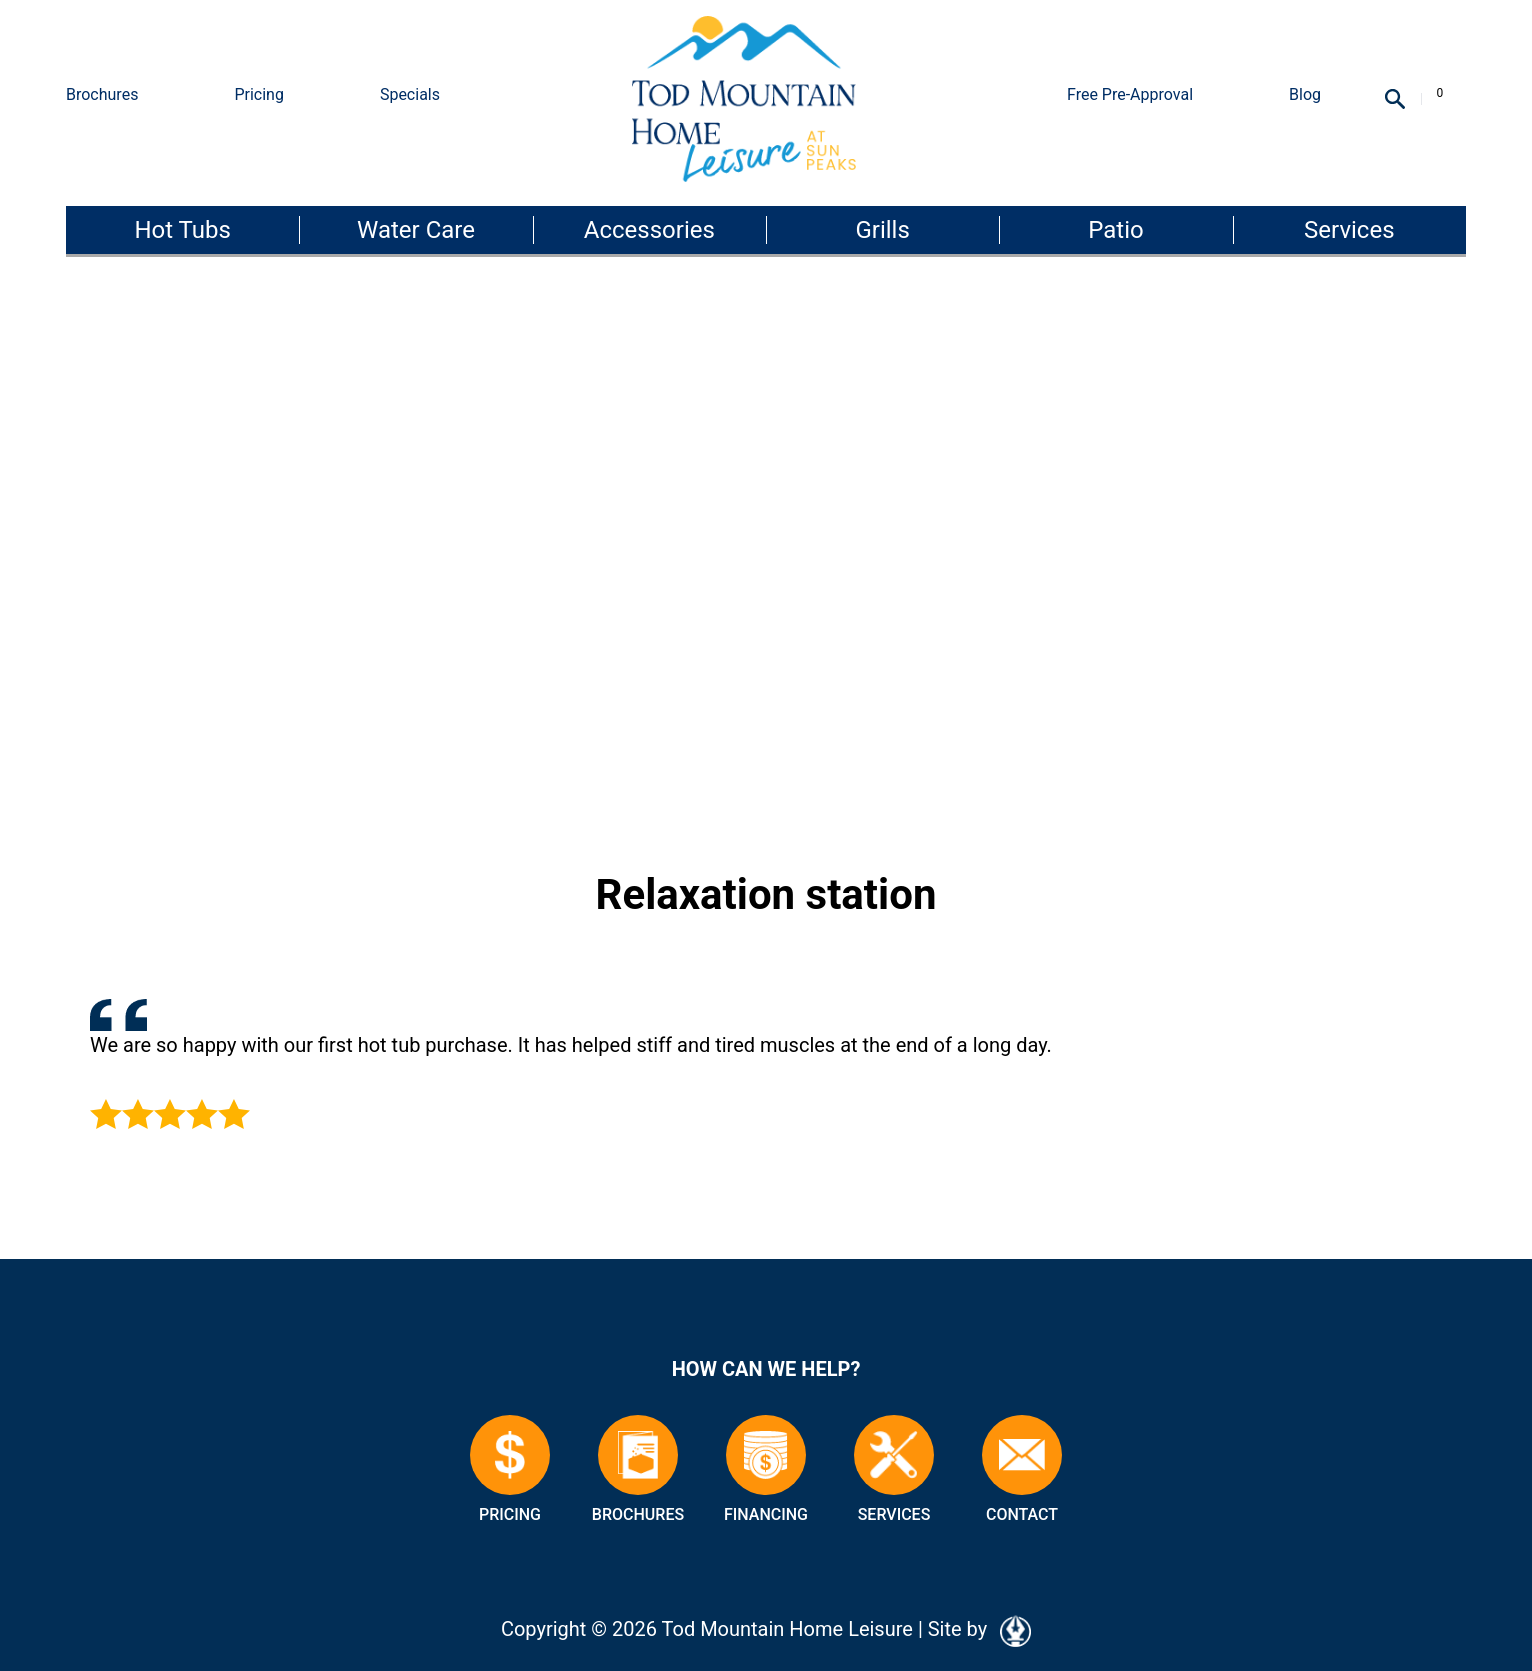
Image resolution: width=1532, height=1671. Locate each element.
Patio (1115, 230)
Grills (882, 230)
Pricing (259, 94)
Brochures (102, 94)
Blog (1305, 94)
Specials (410, 94)
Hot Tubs (182, 230)
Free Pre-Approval (1130, 94)
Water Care (416, 230)
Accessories (649, 230)
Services (1349, 230)
